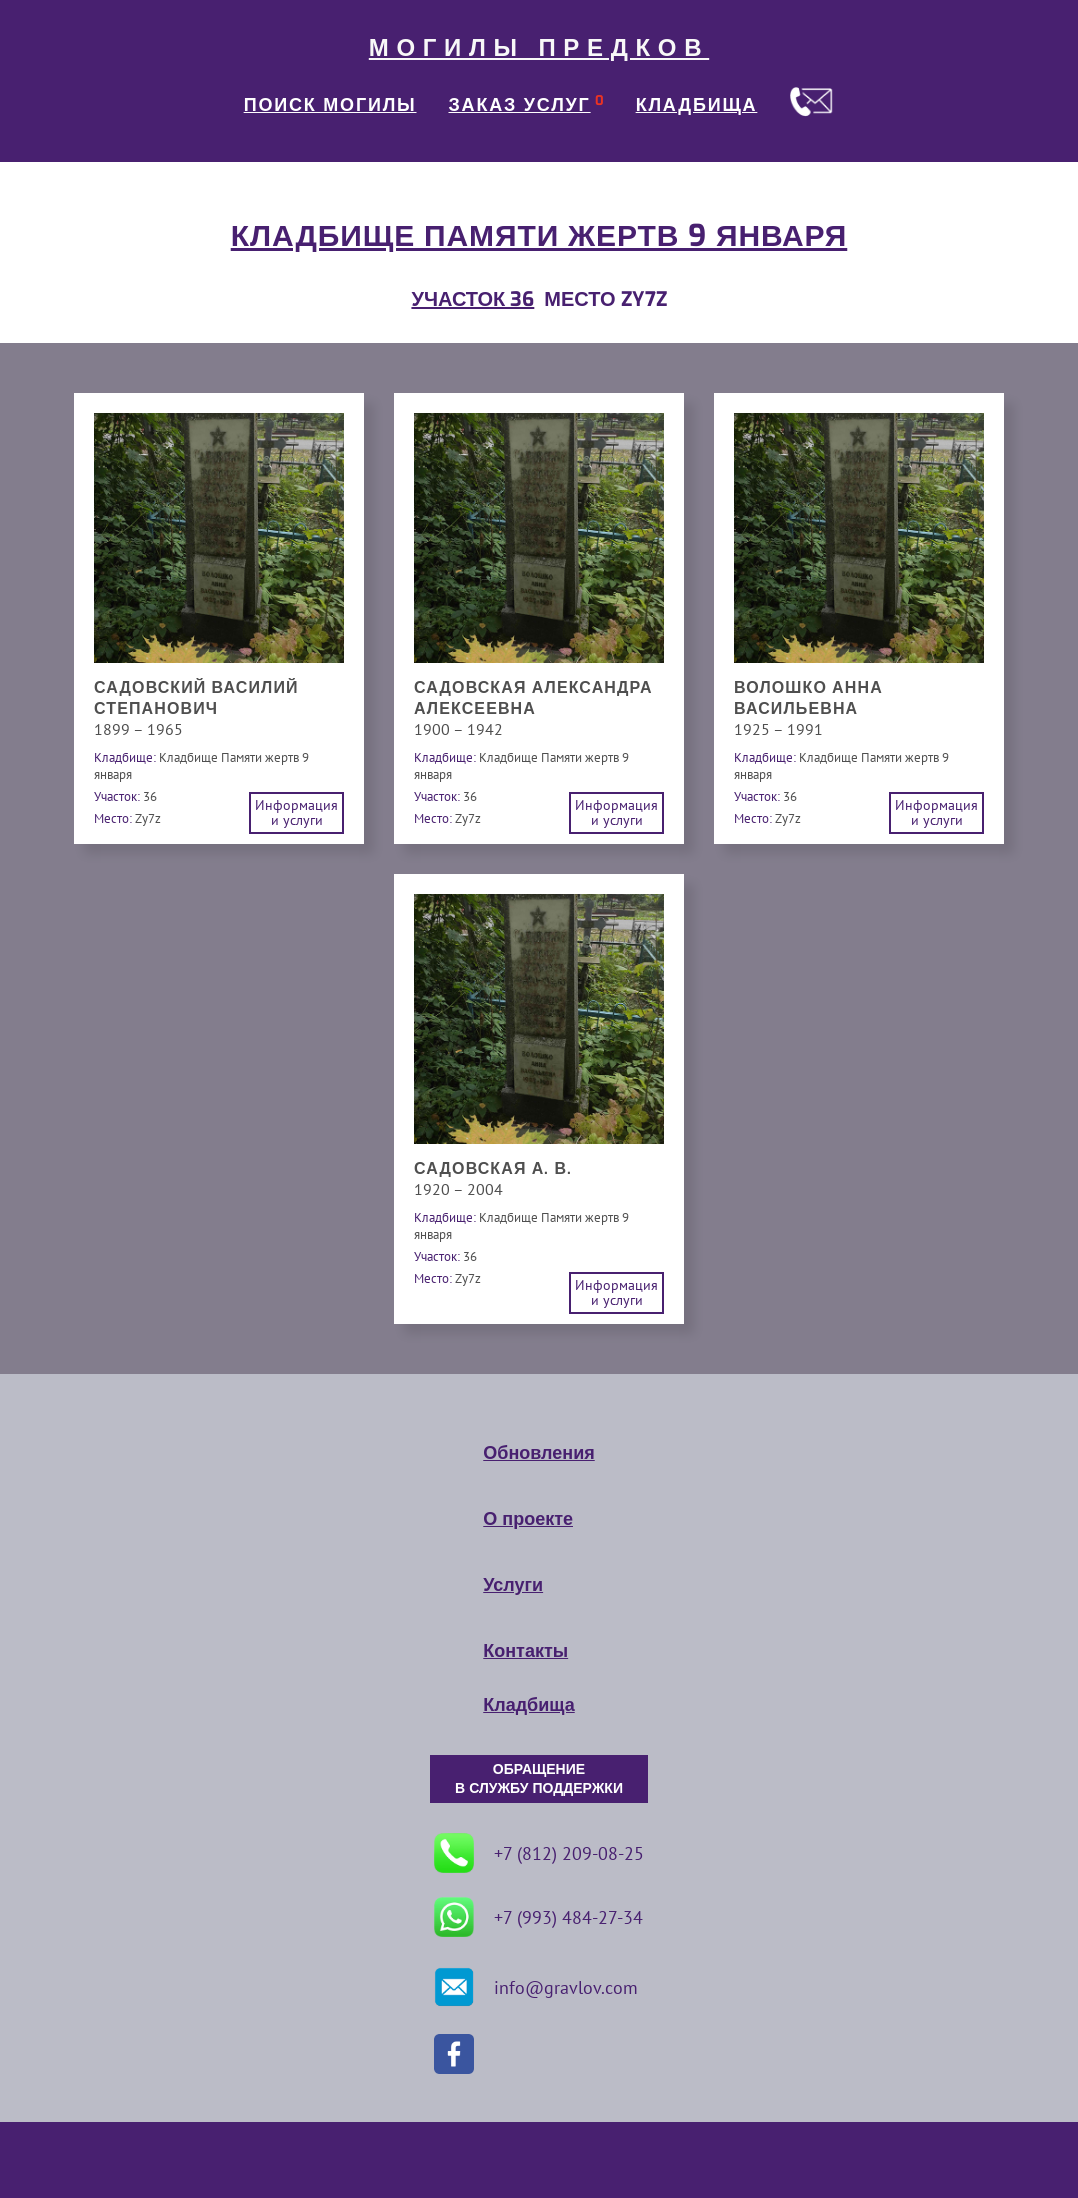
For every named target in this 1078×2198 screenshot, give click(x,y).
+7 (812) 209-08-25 (539, 1853)
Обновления (538, 1453)
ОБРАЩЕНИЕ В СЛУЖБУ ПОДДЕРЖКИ (539, 1779)
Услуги (513, 1585)
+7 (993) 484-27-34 (538, 1917)
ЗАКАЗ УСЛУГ (520, 105)
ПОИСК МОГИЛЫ (330, 105)
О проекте (528, 1519)
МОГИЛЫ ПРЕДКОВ (539, 48)
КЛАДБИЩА (697, 105)
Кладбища (528, 1705)
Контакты (525, 1651)
